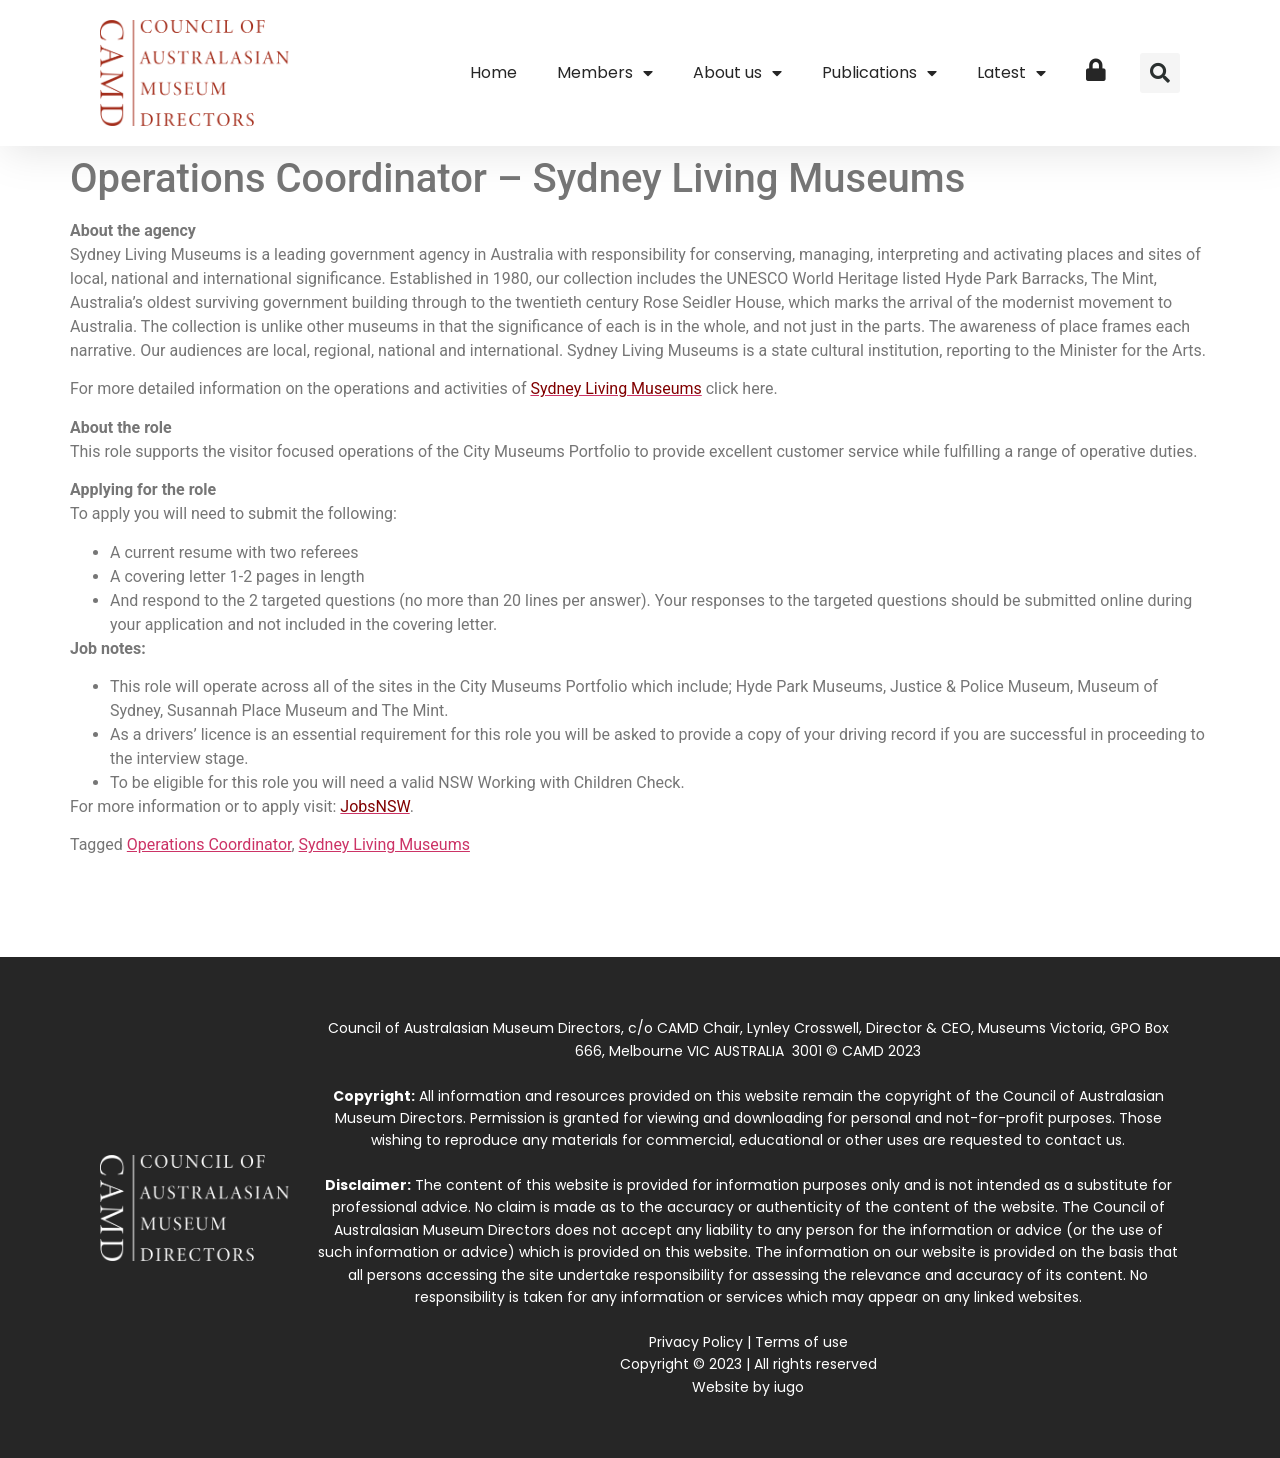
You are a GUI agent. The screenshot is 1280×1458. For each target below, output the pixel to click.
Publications (879, 73)
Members (605, 73)
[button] (1160, 73)
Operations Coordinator (209, 844)
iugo (789, 1387)
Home (493, 72)
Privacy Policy (696, 1342)
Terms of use (801, 1342)
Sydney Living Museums (384, 844)
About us (737, 73)
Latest (1011, 73)
